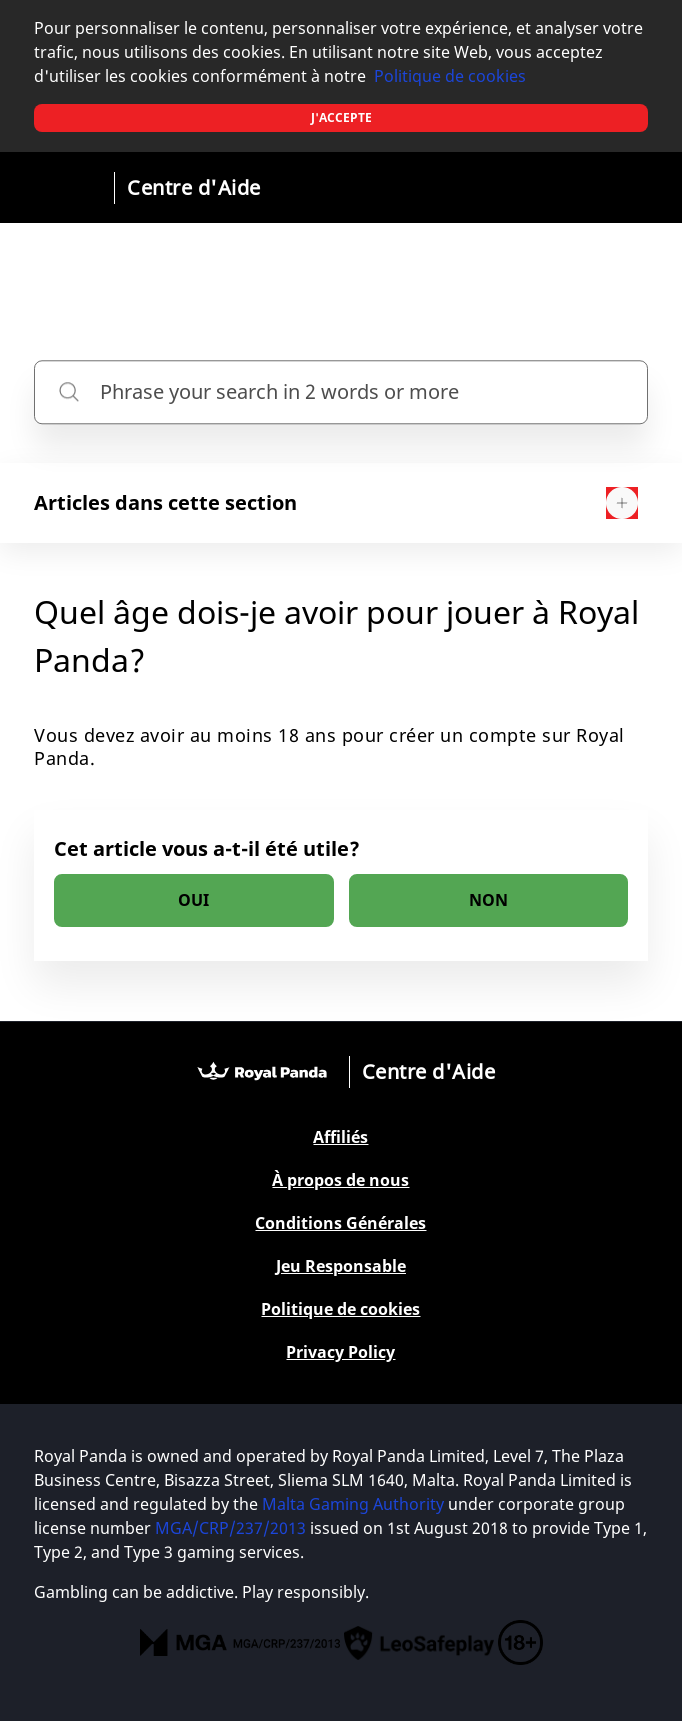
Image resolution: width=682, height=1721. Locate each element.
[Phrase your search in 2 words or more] (341, 392)
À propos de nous (340, 1180)
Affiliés (340, 1137)
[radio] (193, 900)
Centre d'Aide (194, 187)
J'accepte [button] (341, 117)
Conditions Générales (340, 1223)
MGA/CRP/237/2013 (230, 1528)
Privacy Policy (340, 1352)
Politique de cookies (450, 76)
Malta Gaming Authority (353, 1504)
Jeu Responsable (341, 1266)
